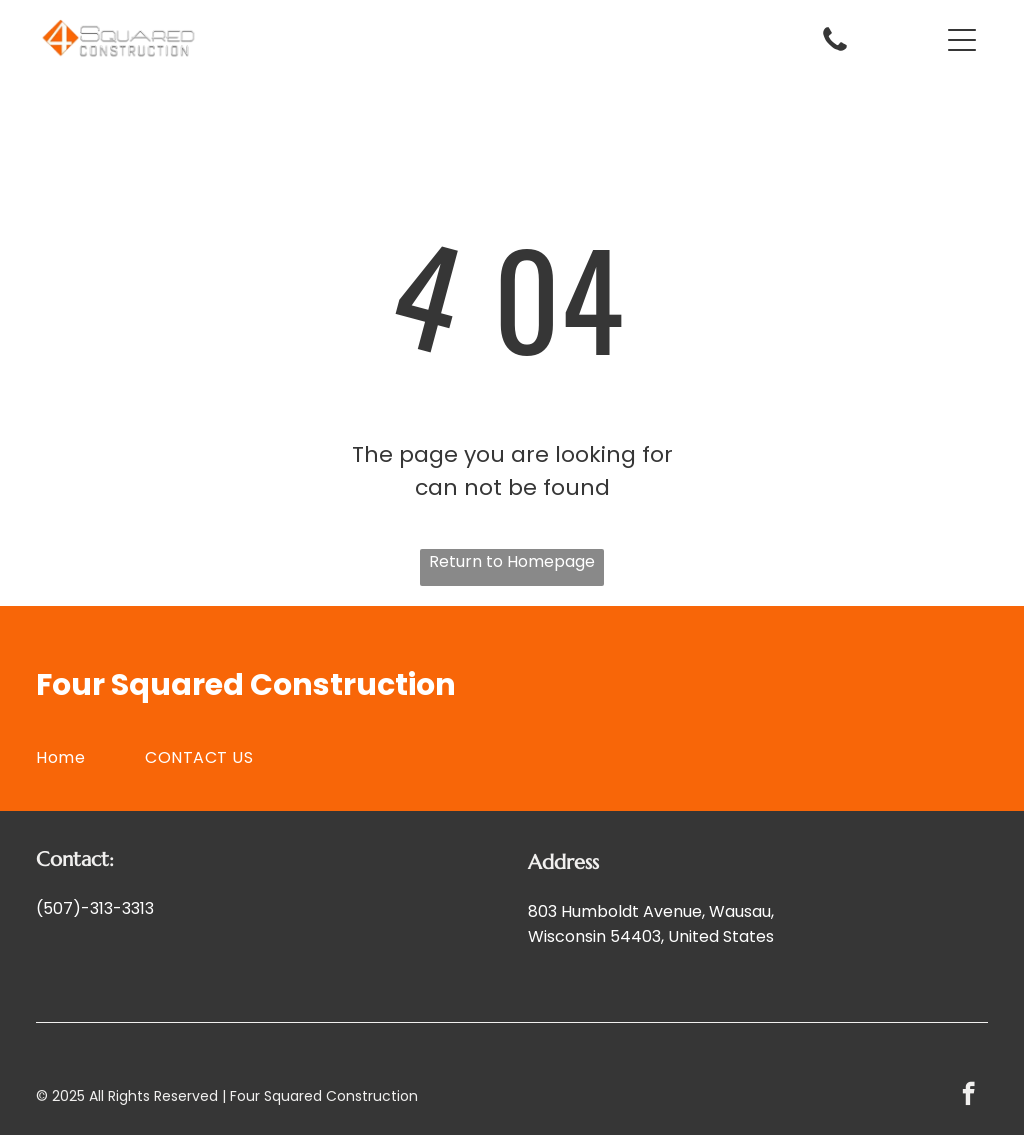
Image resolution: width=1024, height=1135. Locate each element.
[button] (962, 40)
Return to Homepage (512, 561)
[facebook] (968, 1096)
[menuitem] (90, 757)
